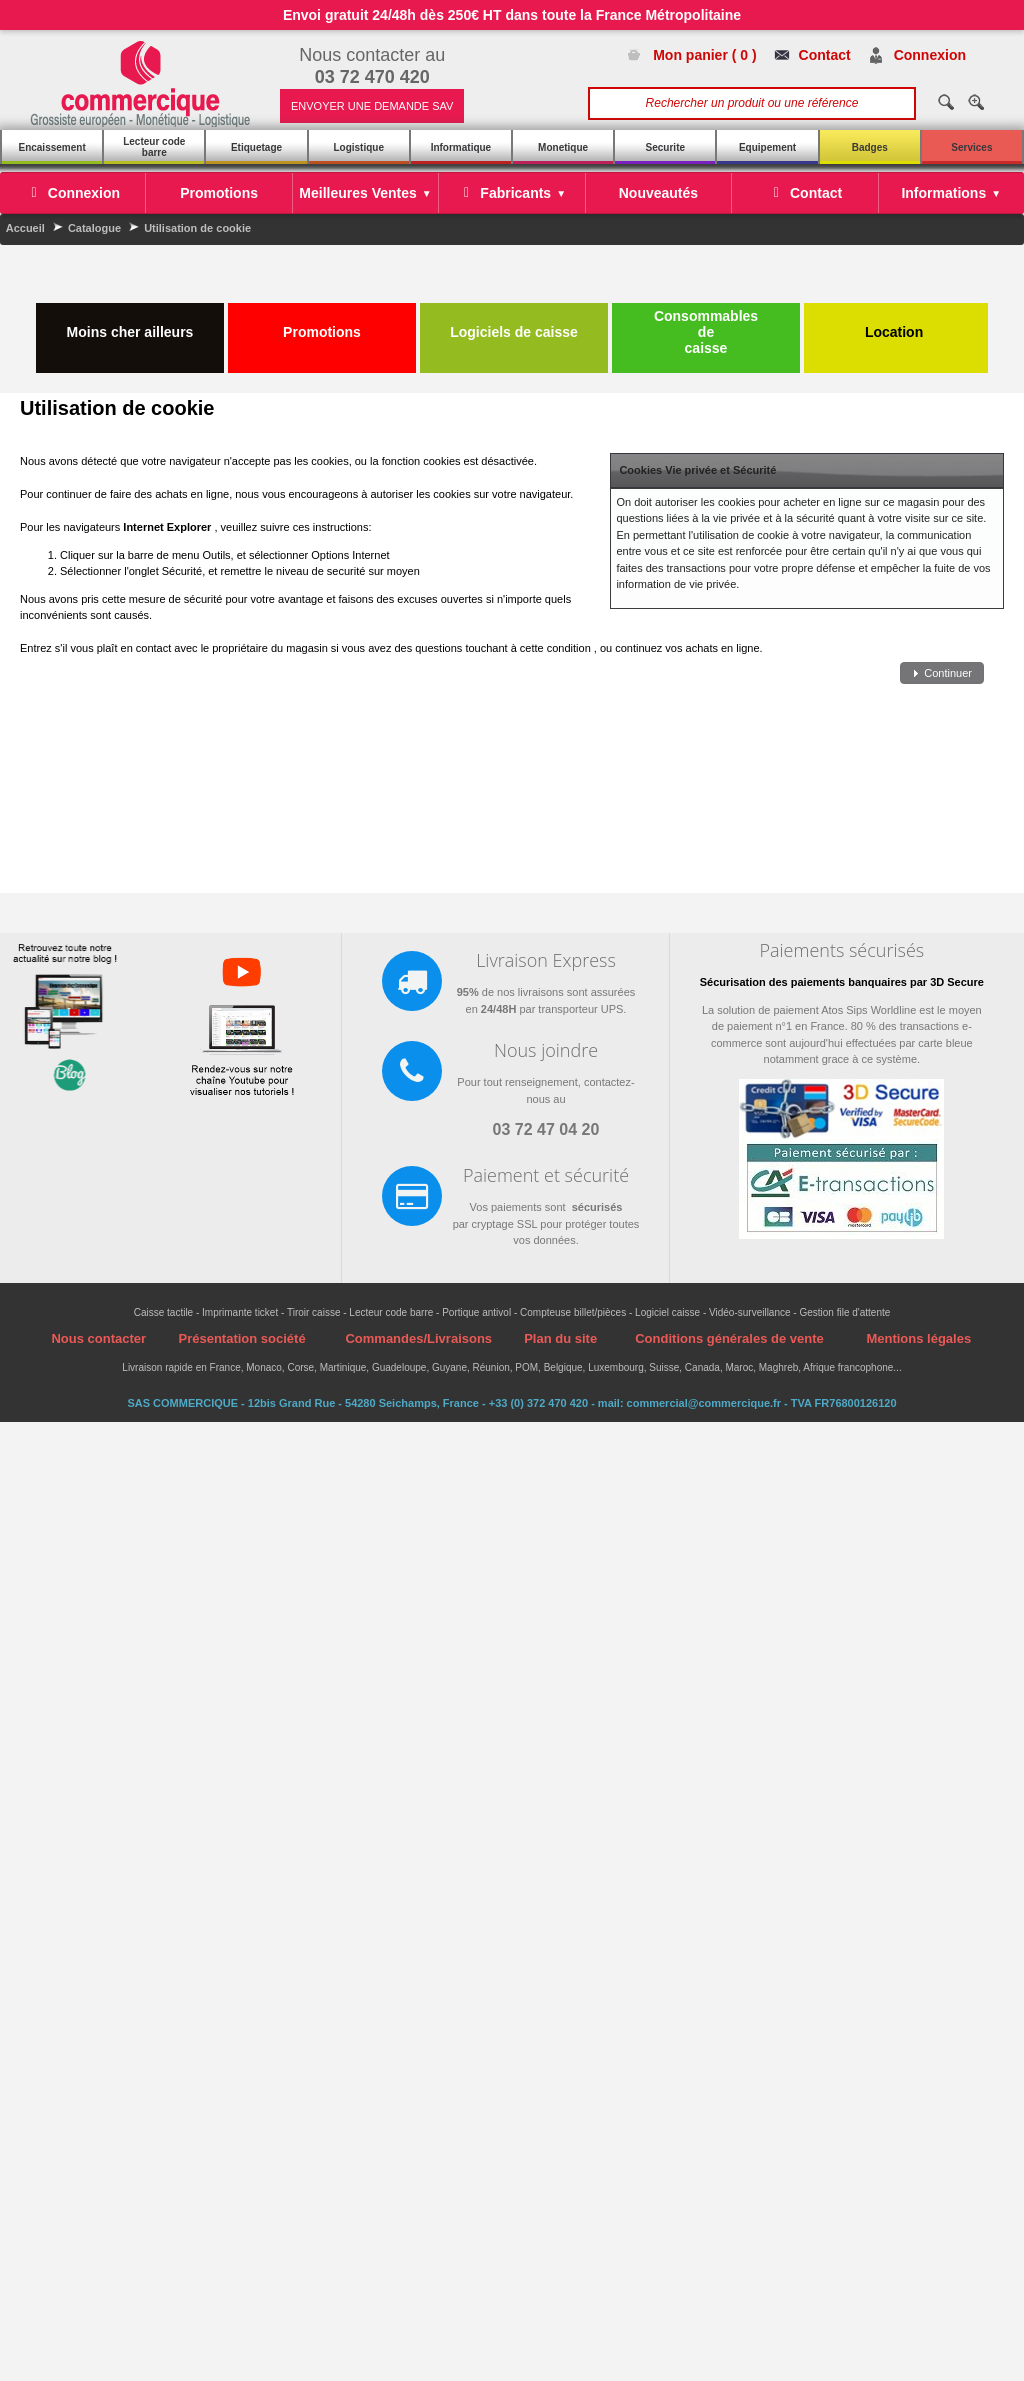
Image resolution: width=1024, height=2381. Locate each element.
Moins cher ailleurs (130, 324)
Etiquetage (256, 147)
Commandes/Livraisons (418, 1338)
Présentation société (241, 1338)
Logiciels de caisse (514, 324)
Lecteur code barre (154, 147)
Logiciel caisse (667, 1312)
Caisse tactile (163, 1312)
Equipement (767, 147)
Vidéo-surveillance (750, 1312)
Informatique (461, 147)
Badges (870, 147)
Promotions (322, 324)
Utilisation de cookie (197, 228)
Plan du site (560, 1338)
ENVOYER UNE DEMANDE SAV (372, 106)
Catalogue (94, 228)
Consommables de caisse (706, 332)
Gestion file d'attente (844, 1312)
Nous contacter (98, 1338)
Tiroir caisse (314, 1312)
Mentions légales (918, 1338)
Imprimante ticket (240, 1312)
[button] (942, 673)
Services (971, 147)
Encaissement (51, 147)
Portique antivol (476, 1312)
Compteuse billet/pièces (573, 1312)
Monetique (563, 147)
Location (896, 324)
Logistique (358, 147)
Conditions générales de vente (729, 1338)
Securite (665, 147)
